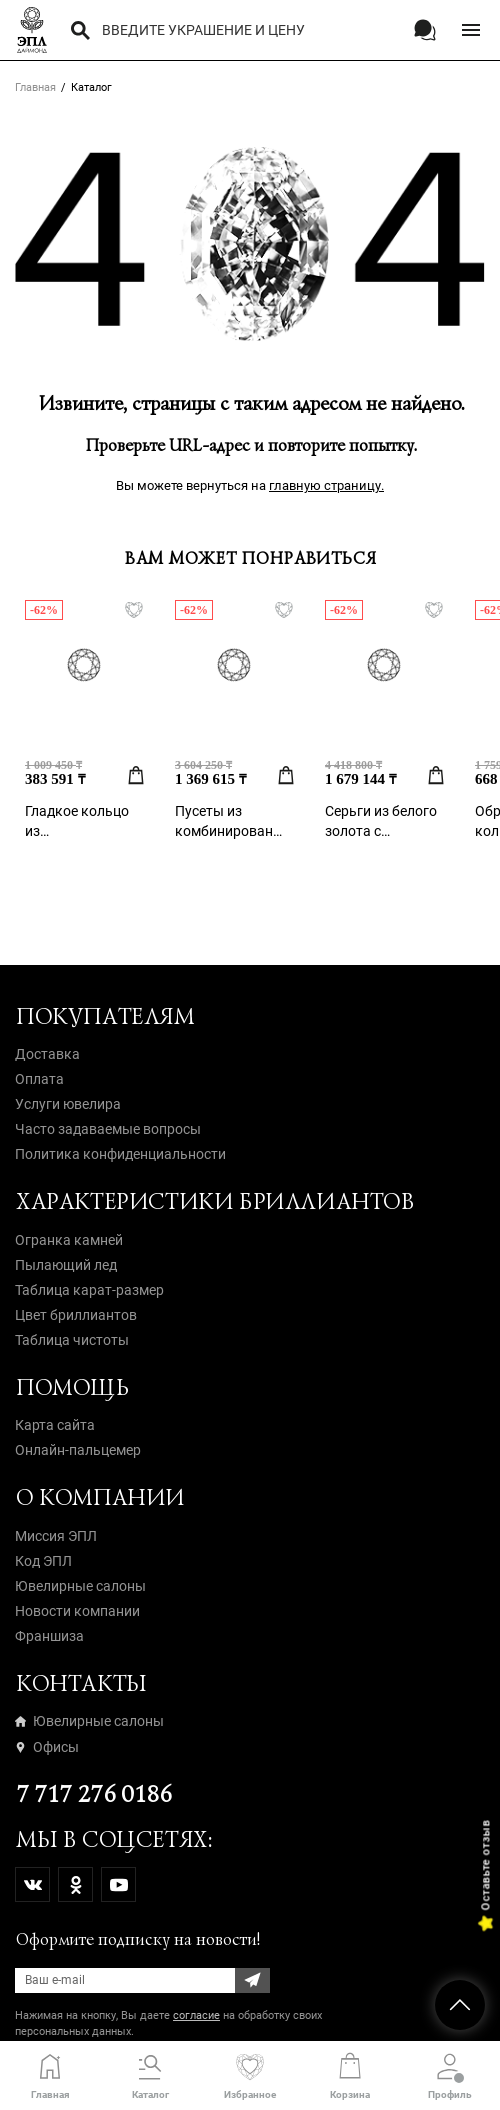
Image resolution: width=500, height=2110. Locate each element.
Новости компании (77, 1611)
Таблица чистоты (72, 1340)
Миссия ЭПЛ (56, 1536)
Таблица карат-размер (89, 1290)
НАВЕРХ (460, 2005)
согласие (196, 2015)
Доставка (47, 1054)
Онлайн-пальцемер (78, 1450)
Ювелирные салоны (80, 1586)
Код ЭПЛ (43, 1561)
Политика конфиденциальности (120, 1154)
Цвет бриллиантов (76, 1315)
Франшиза (49, 1636)
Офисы (47, 1747)
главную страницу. (326, 485)
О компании (99, 1497)
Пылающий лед (66, 1265)
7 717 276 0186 (92, 1794)
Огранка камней (69, 1240)
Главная (35, 87)
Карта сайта (55, 1425)
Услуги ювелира (68, 1104)
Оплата (39, 1079)
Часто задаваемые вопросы (108, 1129)
